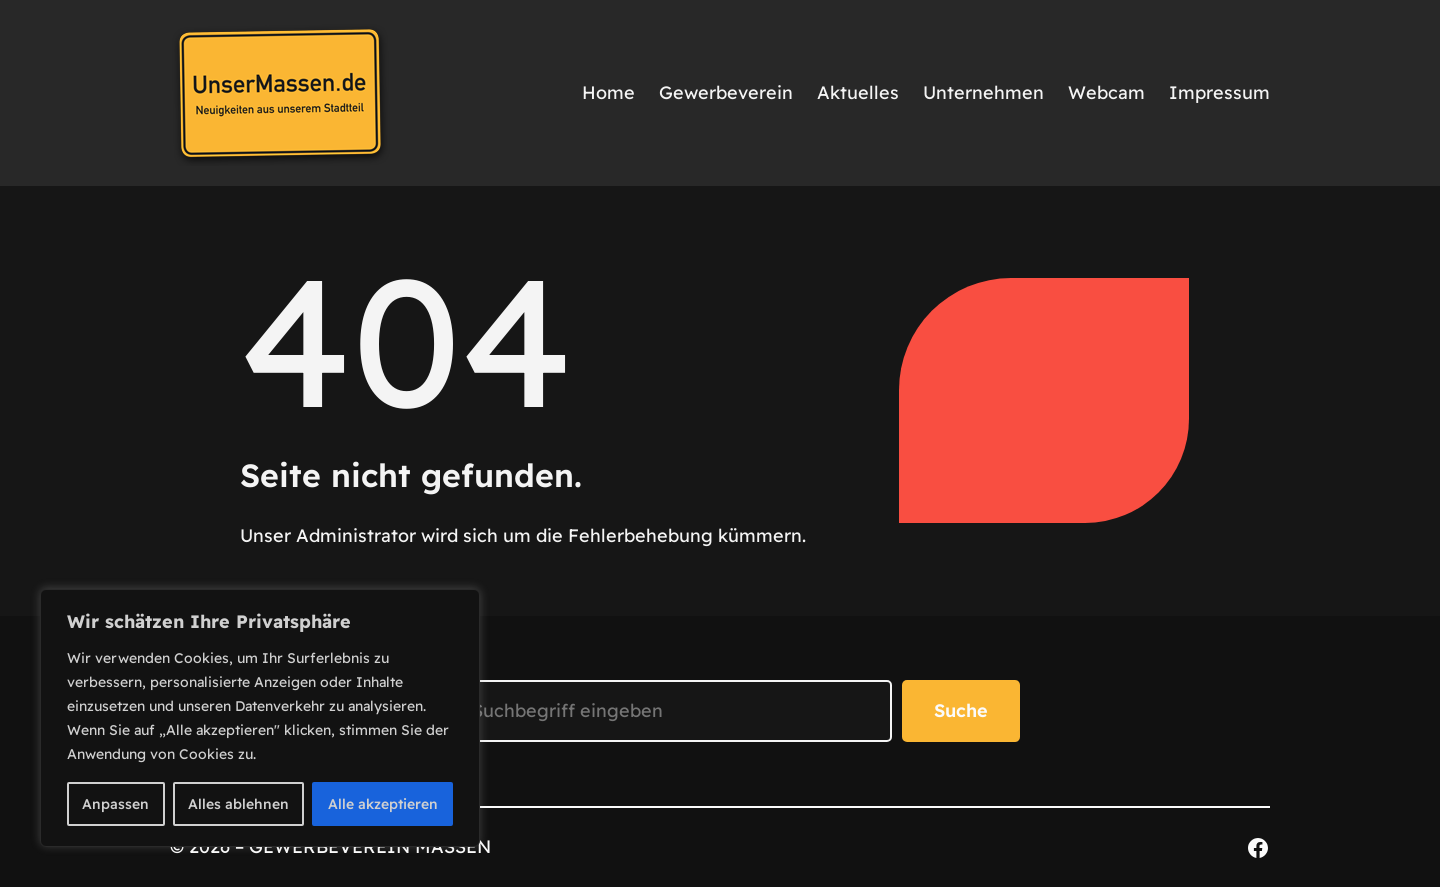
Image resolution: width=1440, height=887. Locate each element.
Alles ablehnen (238, 804)
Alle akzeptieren (383, 804)
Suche (961, 710)
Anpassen (115, 804)
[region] (260, 718)
